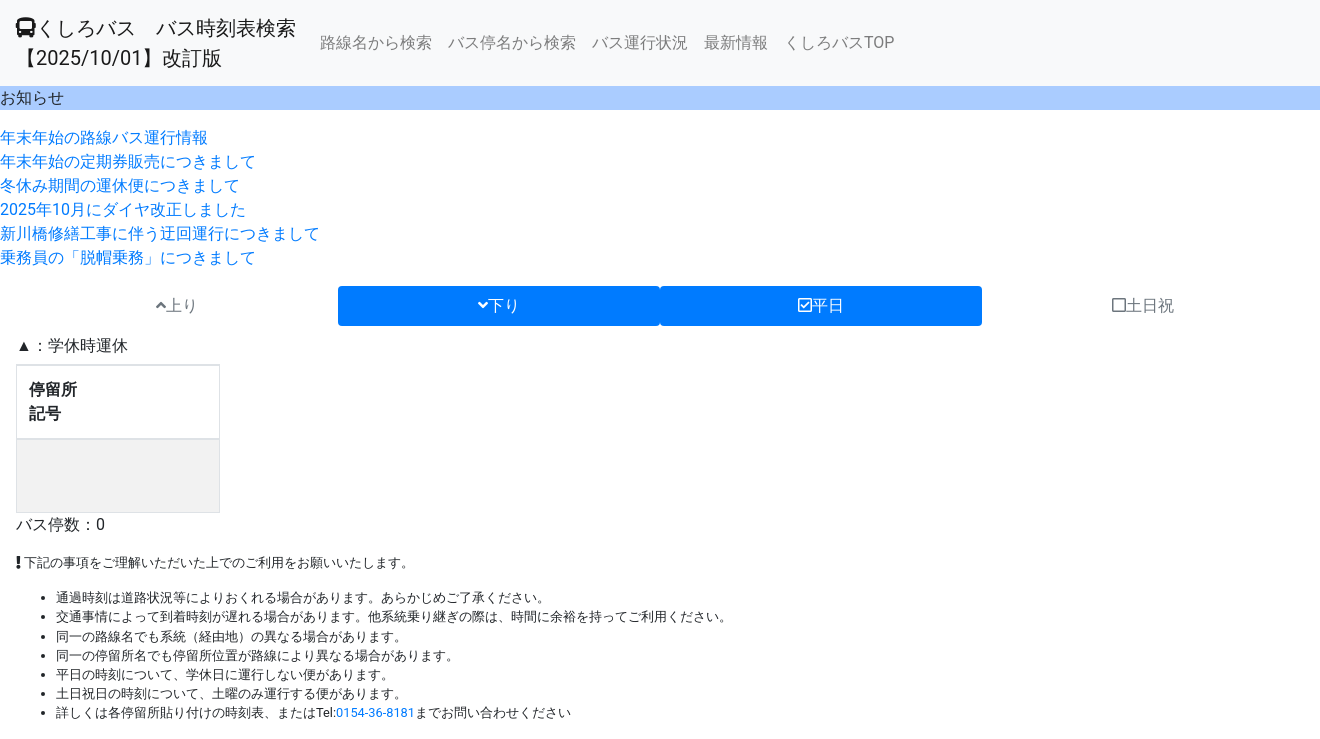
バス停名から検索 (512, 42)
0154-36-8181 (375, 712)
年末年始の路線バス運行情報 (104, 137)
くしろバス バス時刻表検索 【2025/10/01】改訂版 (156, 43)
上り (177, 305)
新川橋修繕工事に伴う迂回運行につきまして (160, 233)
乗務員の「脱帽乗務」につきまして (128, 257)
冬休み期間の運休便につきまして (120, 185)
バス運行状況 (640, 42)
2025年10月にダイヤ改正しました (123, 209)
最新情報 (736, 42)
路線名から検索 (376, 42)
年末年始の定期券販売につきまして (128, 161)
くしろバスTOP (839, 42)
